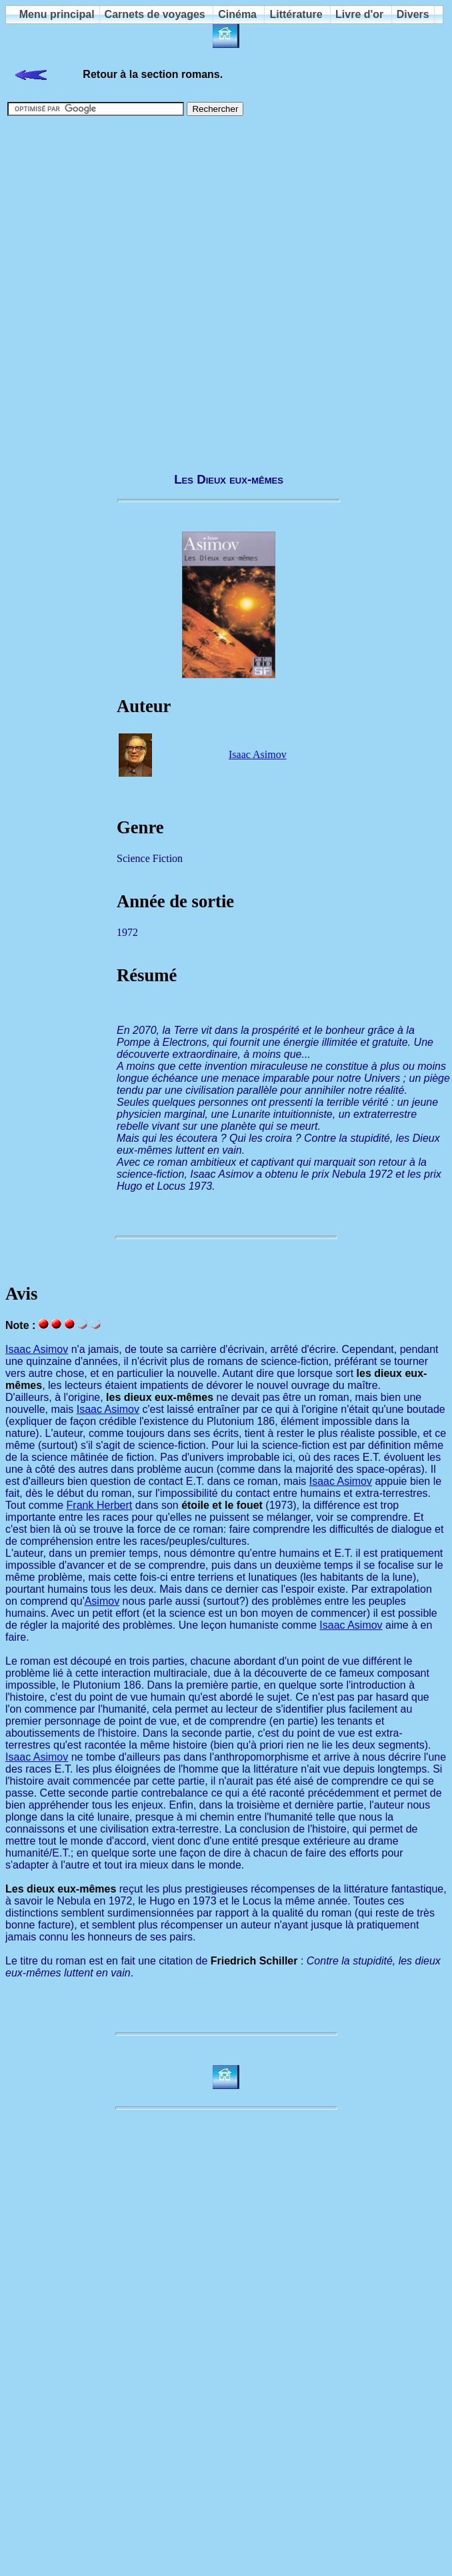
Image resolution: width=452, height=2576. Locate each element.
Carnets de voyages (155, 14)
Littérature (295, 14)
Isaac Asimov (258, 754)
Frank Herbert (100, 1505)
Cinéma (237, 14)
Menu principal (57, 14)
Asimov (102, 1601)
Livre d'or (359, 14)
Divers (413, 14)
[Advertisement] (134, 288)
